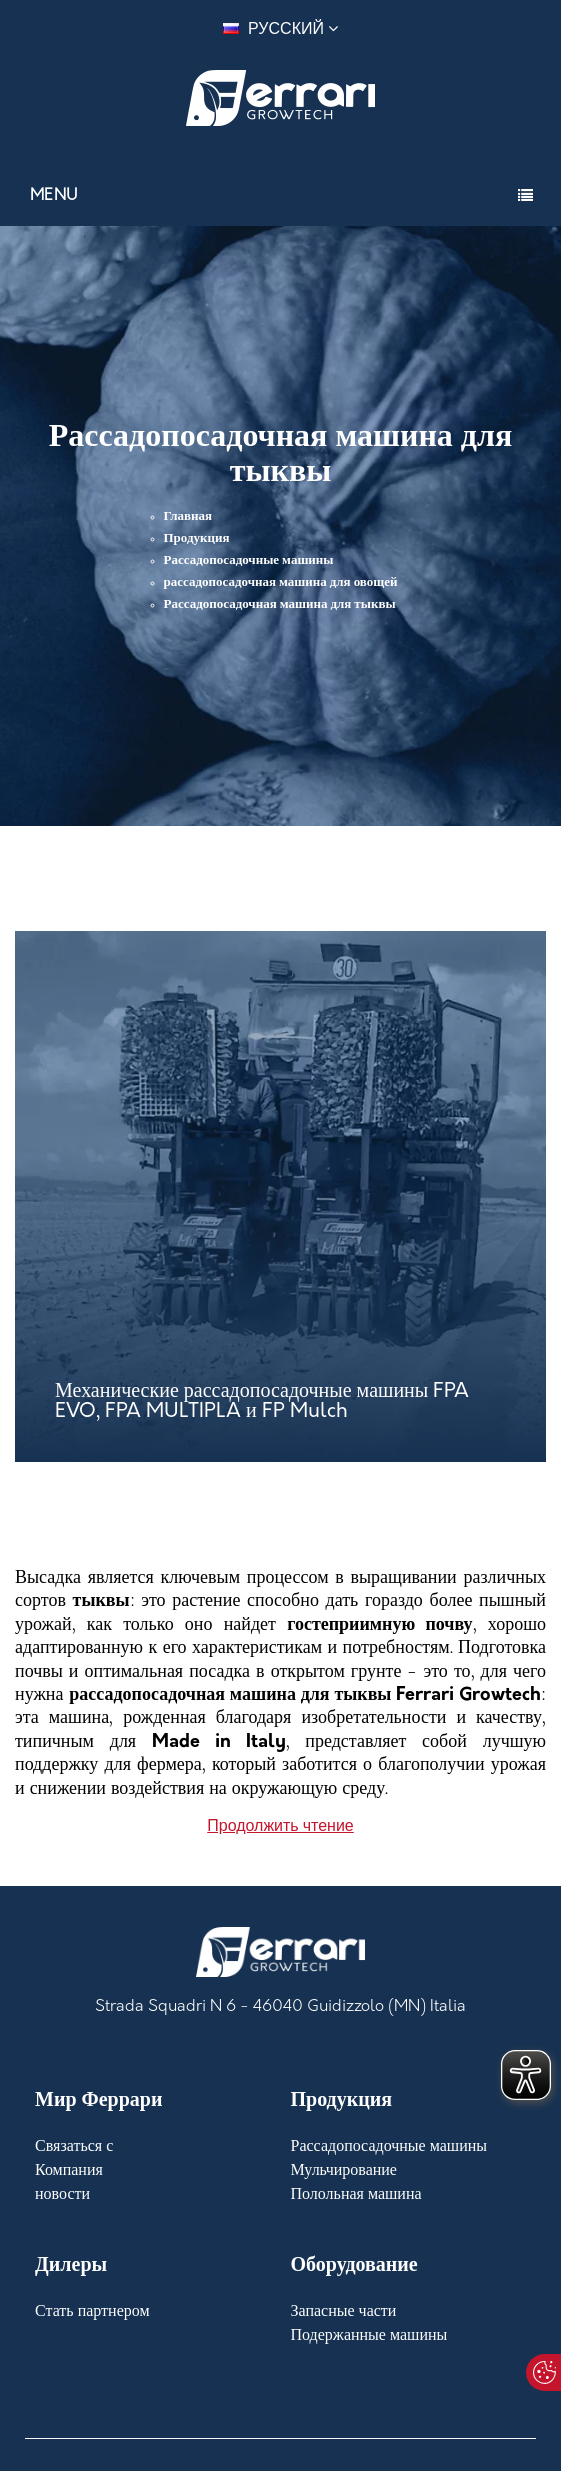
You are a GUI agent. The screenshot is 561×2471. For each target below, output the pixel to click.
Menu (54, 196)
